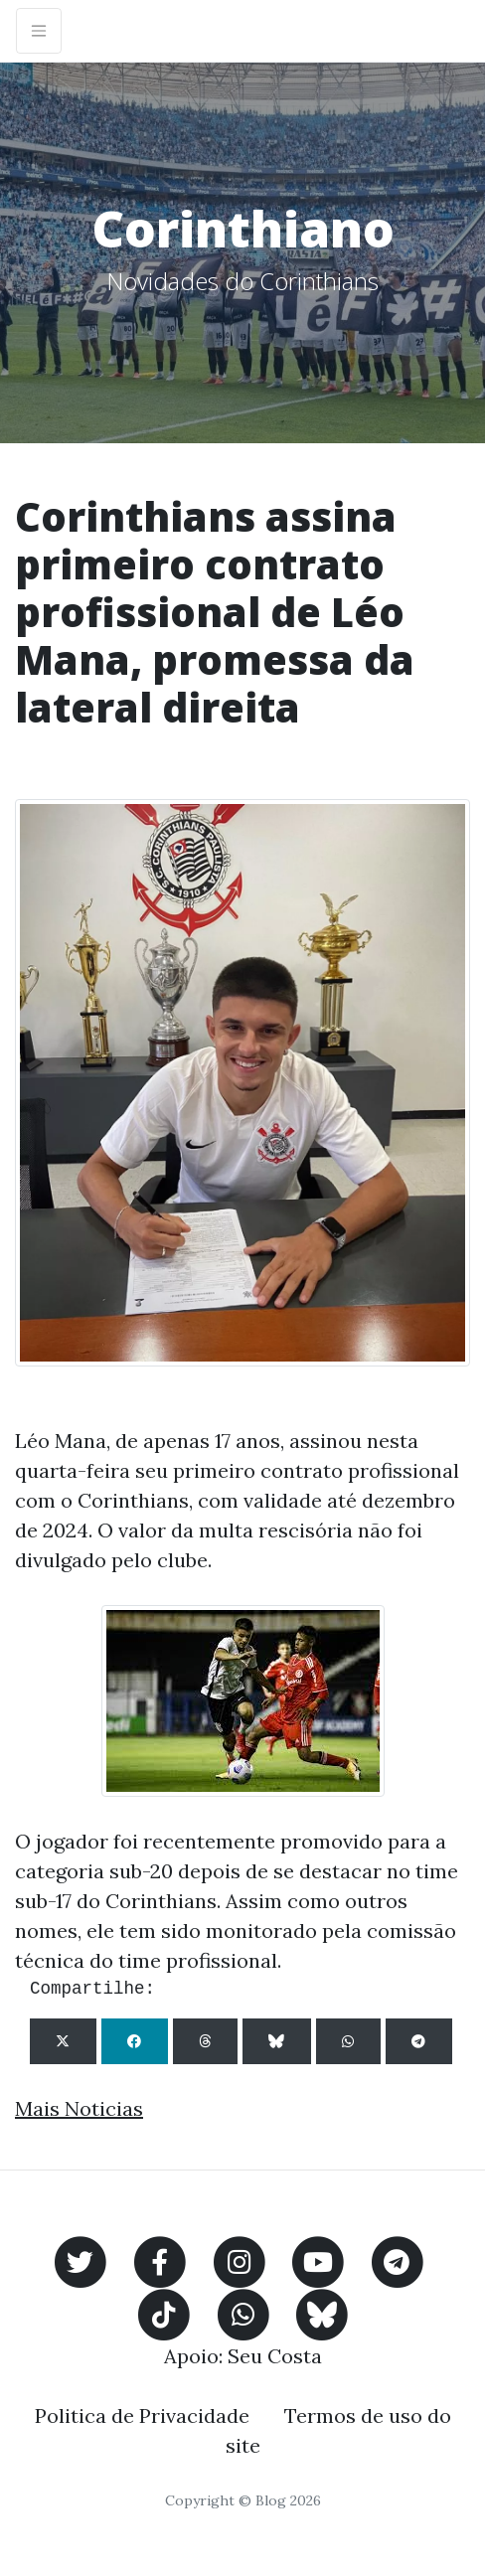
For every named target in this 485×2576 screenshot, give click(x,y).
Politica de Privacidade (142, 2415)
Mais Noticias (79, 2108)
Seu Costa (275, 2355)
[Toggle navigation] (39, 31)
